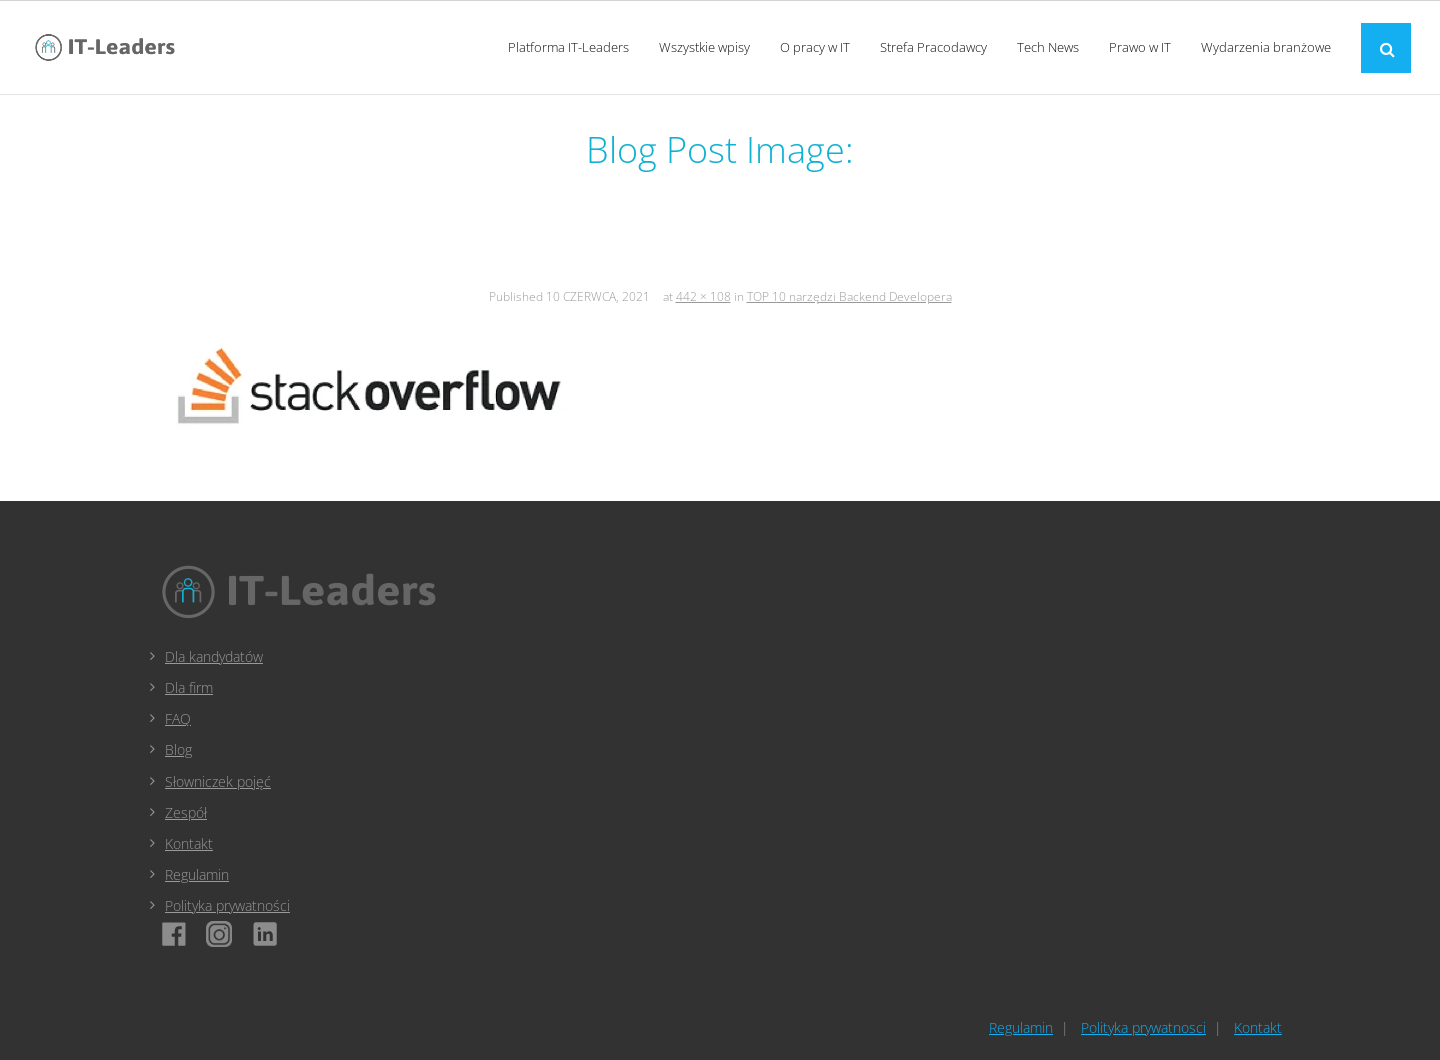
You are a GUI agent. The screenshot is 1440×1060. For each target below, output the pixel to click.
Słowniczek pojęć (218, 781)
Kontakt (189, 843)
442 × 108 (703, 296)
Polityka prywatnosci (1143, 1027)
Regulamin (197, 874)
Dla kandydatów (214, 656)
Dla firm (189, 687)
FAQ (178, 718)
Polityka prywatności (227, 905)
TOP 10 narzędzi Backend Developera (849, 296)
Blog (178, 749)
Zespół (186, 812)
